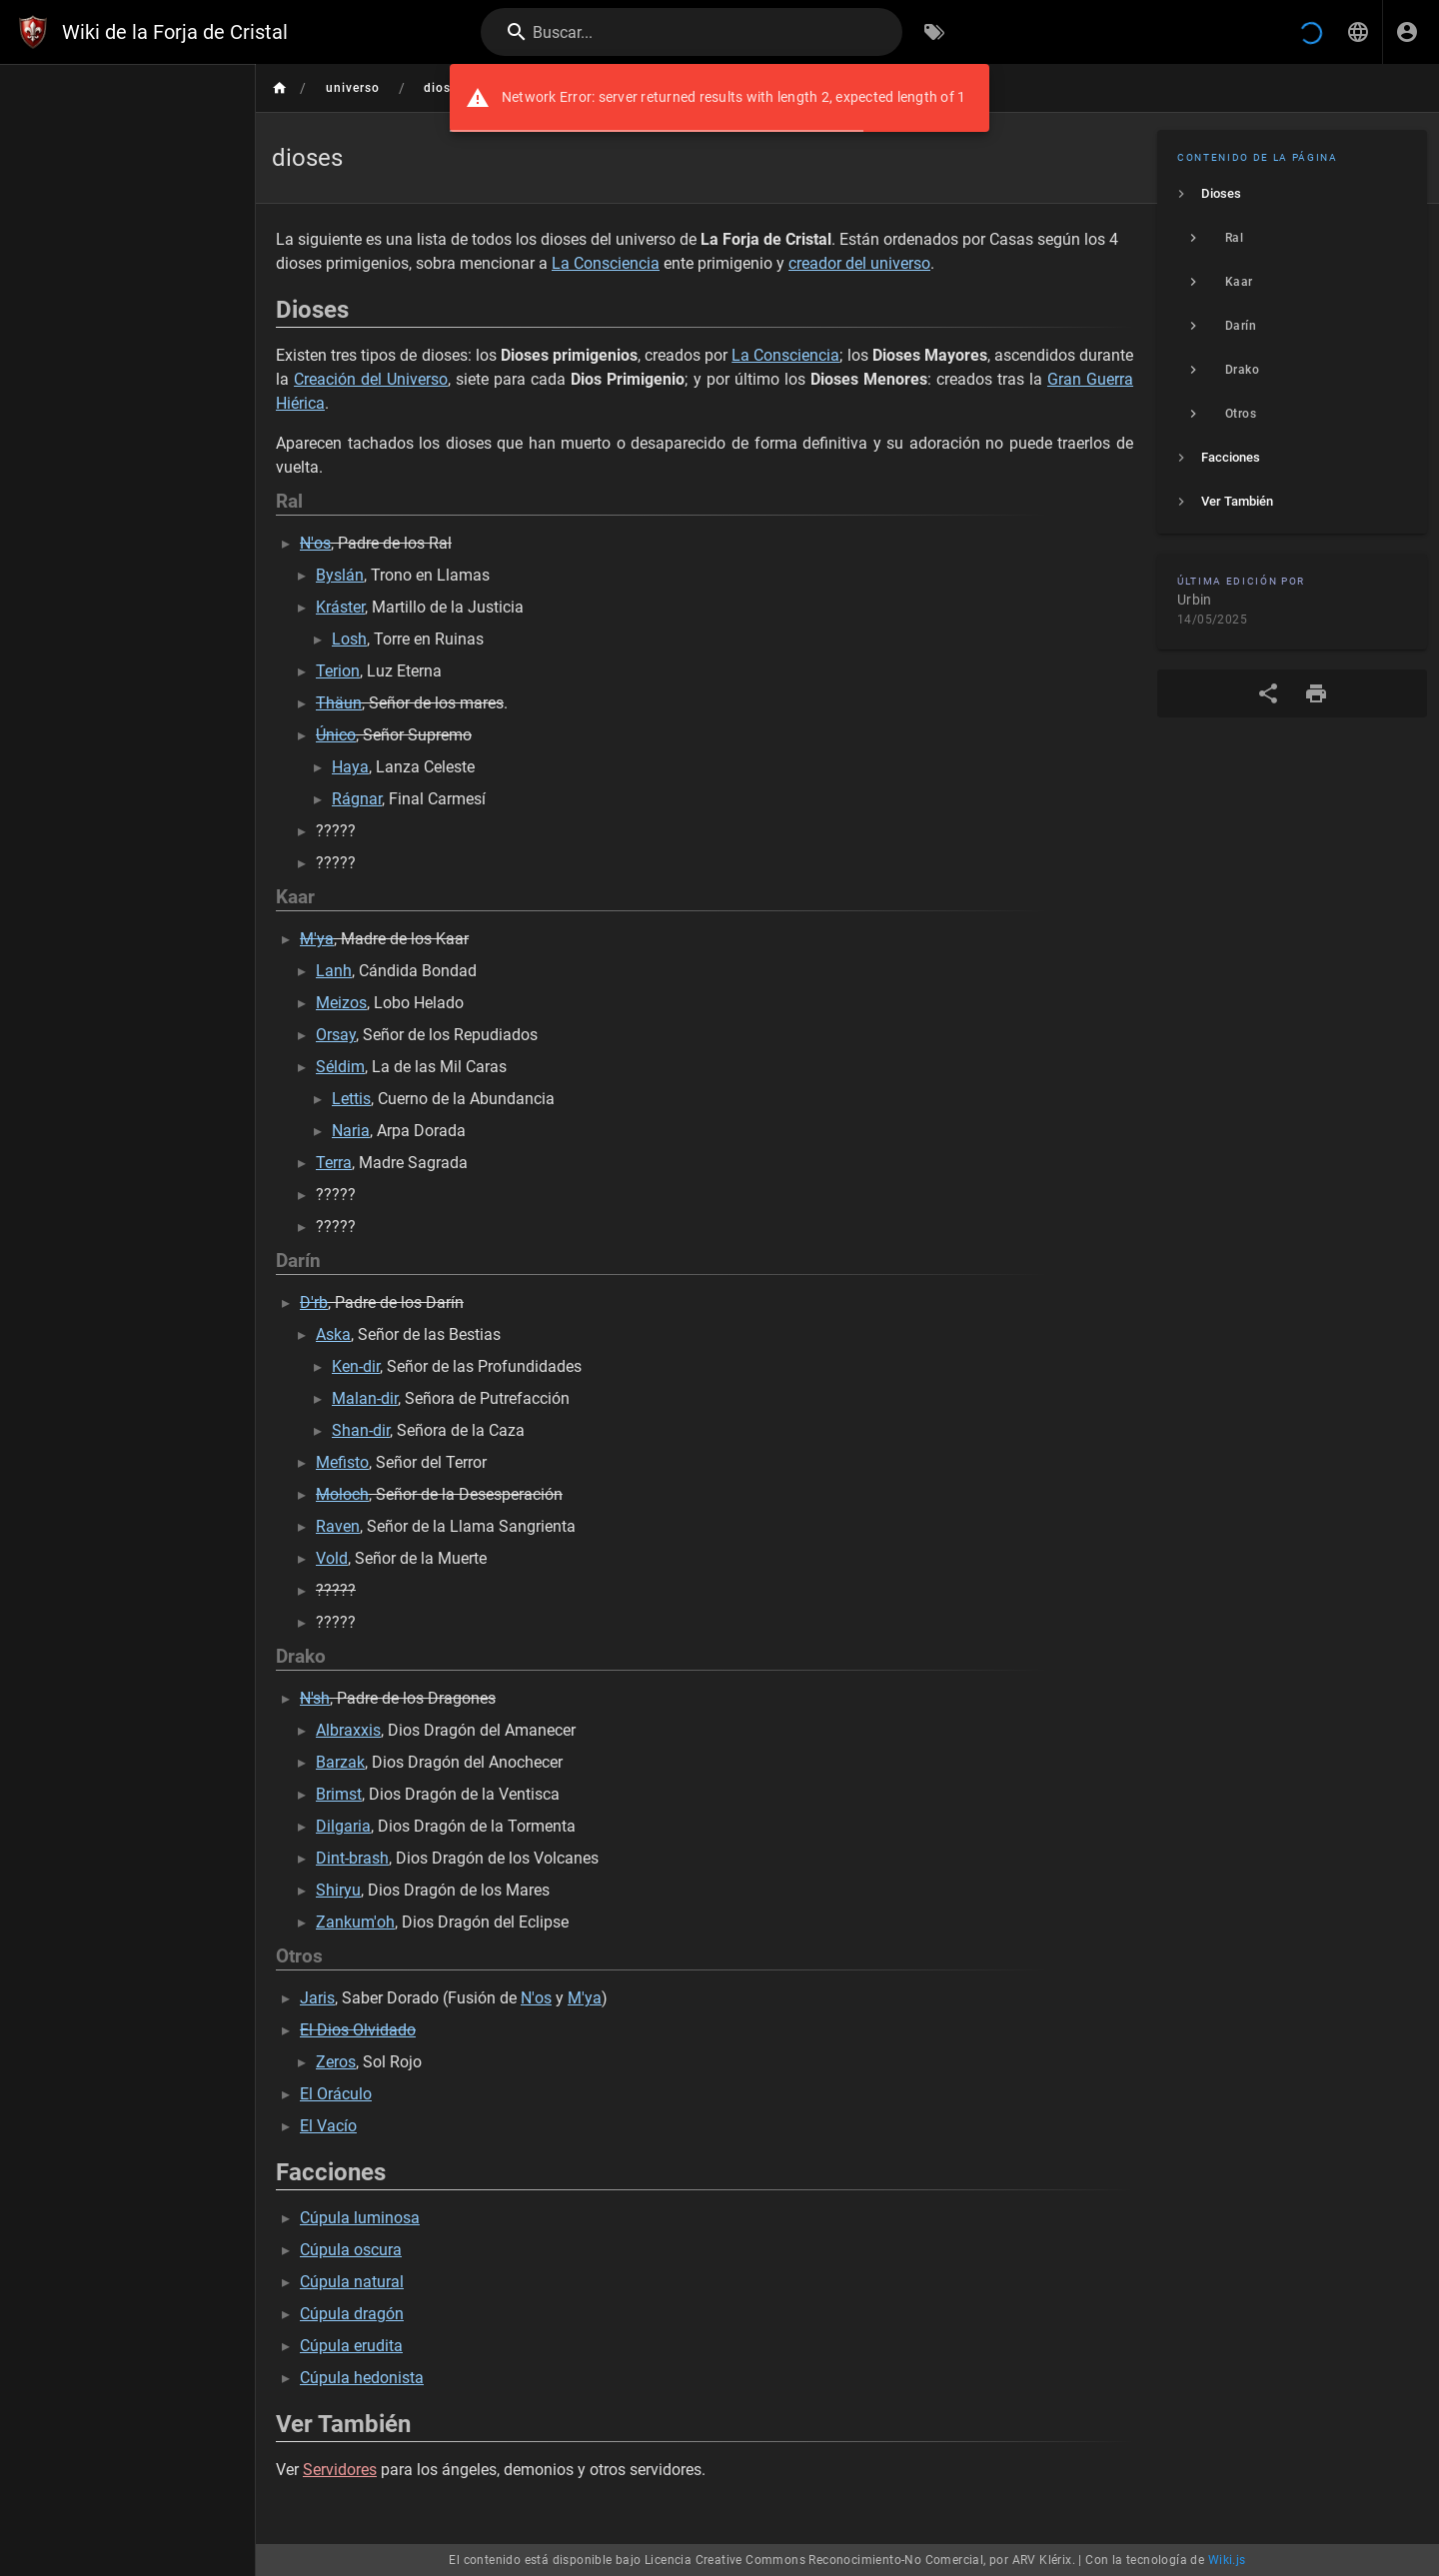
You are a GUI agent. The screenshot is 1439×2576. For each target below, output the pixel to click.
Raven (338, 1526)
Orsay (336, 1034)
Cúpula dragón (352, 2313)
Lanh (334, 970)
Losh (349, 639)
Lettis (351, 1098)
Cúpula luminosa (360, 2217)
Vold (332, 1558)
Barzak (340, 1762)
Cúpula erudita (351, 2345)
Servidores (340, 2469)
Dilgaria (343, 1826)
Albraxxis (348, 1730)
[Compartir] (1268, 693)
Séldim (340, 1066)
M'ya (585, 1997)
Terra (334, 1162)
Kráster (340, 607)
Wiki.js (1227, 2560)
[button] (1358, 32)
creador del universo (859, 263)
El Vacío (328, 2125)
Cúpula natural (352, 2281)
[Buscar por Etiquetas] (934, 32)
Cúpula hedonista (362, 2377)
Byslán (340, 575)
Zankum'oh (355, 1922)
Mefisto (342, 1462)
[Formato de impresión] (1316, 693)
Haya (350, 766)
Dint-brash (352, 1858)
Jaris (317, 1997)
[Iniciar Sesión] (1407, 32)
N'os (536, 1997)
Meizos (341, 1002)
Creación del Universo (371, 379)
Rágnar (357, 798)
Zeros (336, 2061)
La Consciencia (606, 263)
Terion (338, 670)
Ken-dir (356, 1366)
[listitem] (1292, 194)
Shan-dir (361, 1430)
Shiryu (338, 1890)
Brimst (339, 1794)
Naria (351, 1130)
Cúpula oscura (351, 2249)
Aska (333, 1334)
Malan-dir (365, 1398)
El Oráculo (336, 2093)
